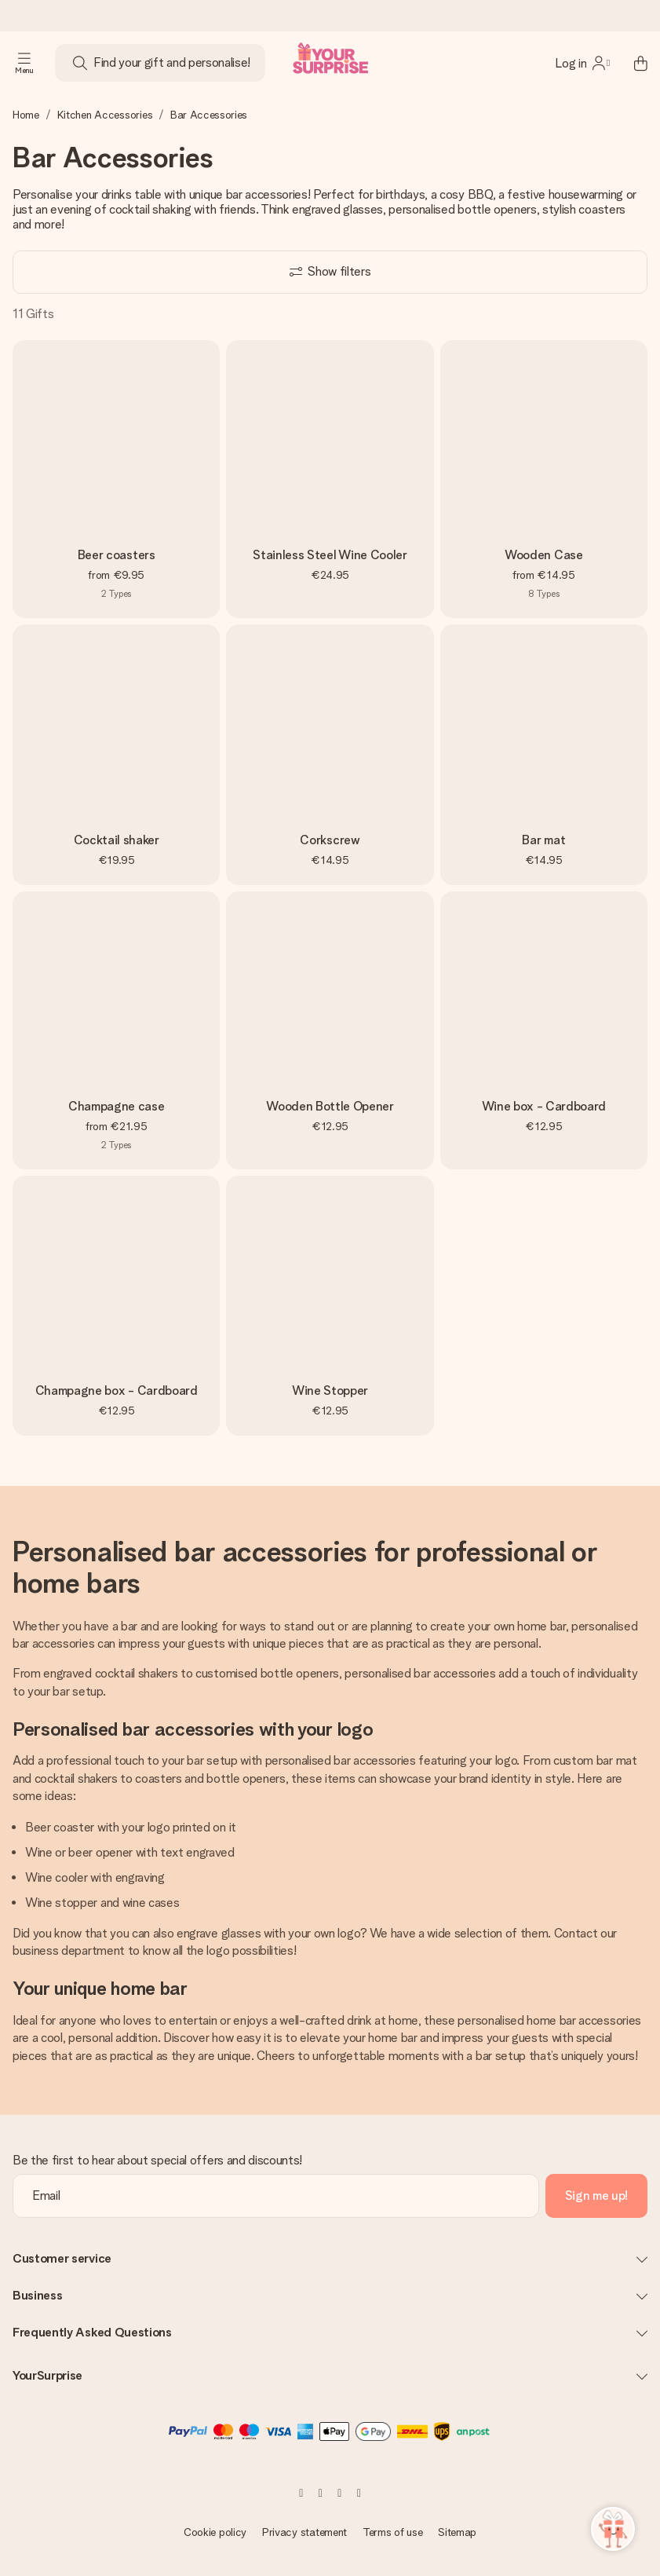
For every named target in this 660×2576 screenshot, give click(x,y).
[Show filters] (330, 272)
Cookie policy (215, 2532)
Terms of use (393, 2532)
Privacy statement (304, 2532)
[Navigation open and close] (24, 63)
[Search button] (80, 63)
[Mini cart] (631, 63)
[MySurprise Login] (582, 63)
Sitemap (457, 2532)
